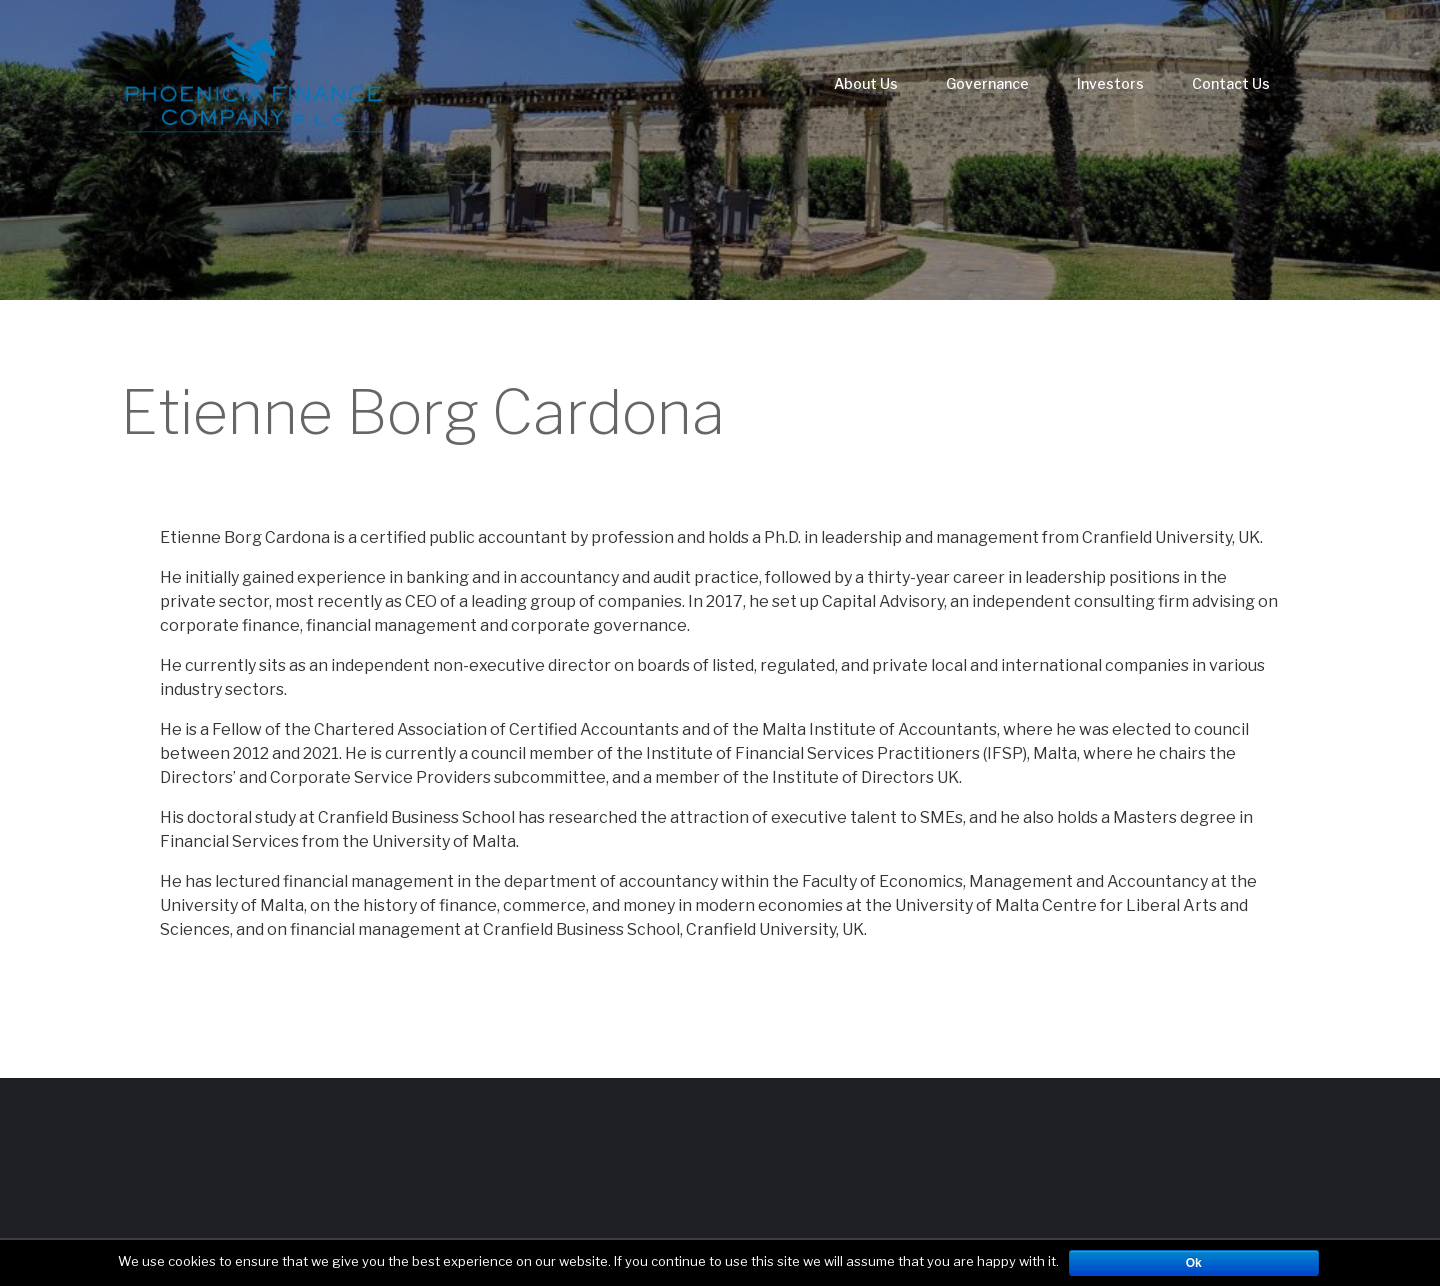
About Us (866, 83)
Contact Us (1231, 83)
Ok (1194, 1263)
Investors (1110, 83)
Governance (987, 83)
